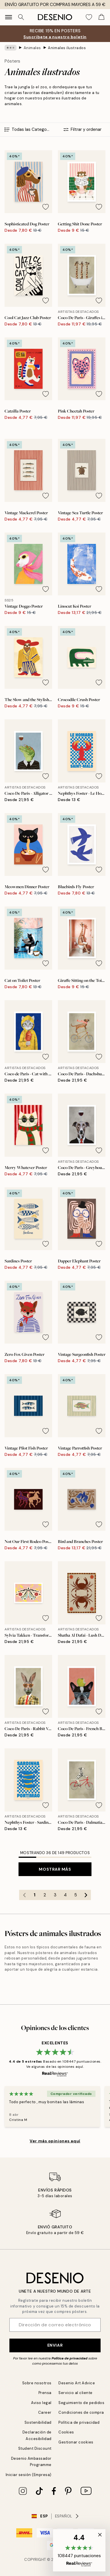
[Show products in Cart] (101, 17)
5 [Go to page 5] (75, 1895)
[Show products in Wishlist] (89, 17)
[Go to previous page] (24, 1895)
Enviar (55, 2345)
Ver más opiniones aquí (55, 2140)
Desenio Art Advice (76, 2383)
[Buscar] (21, 17)
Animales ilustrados (67, 47)
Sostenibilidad (38, 2422)
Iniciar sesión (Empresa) (29, 2474)
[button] (79, 2550)
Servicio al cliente (75, 2392)
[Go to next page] (86, 1895)
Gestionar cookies (75, 2442)
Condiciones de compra (81, 2412)
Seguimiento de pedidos (81, 2402)
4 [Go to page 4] (65, 1895)
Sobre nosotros (37, 2383)
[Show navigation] (8, 17)
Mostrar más (55, 1869)
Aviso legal (41, 2402)
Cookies (66, 2432)
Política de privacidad (69, 2358)
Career (45, 2412)
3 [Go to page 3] (55, 1895)
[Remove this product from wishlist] (45, 207)
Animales (32, 47)
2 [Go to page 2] (45, 1895)
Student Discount (35, 2448)
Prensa (45, 2392)
